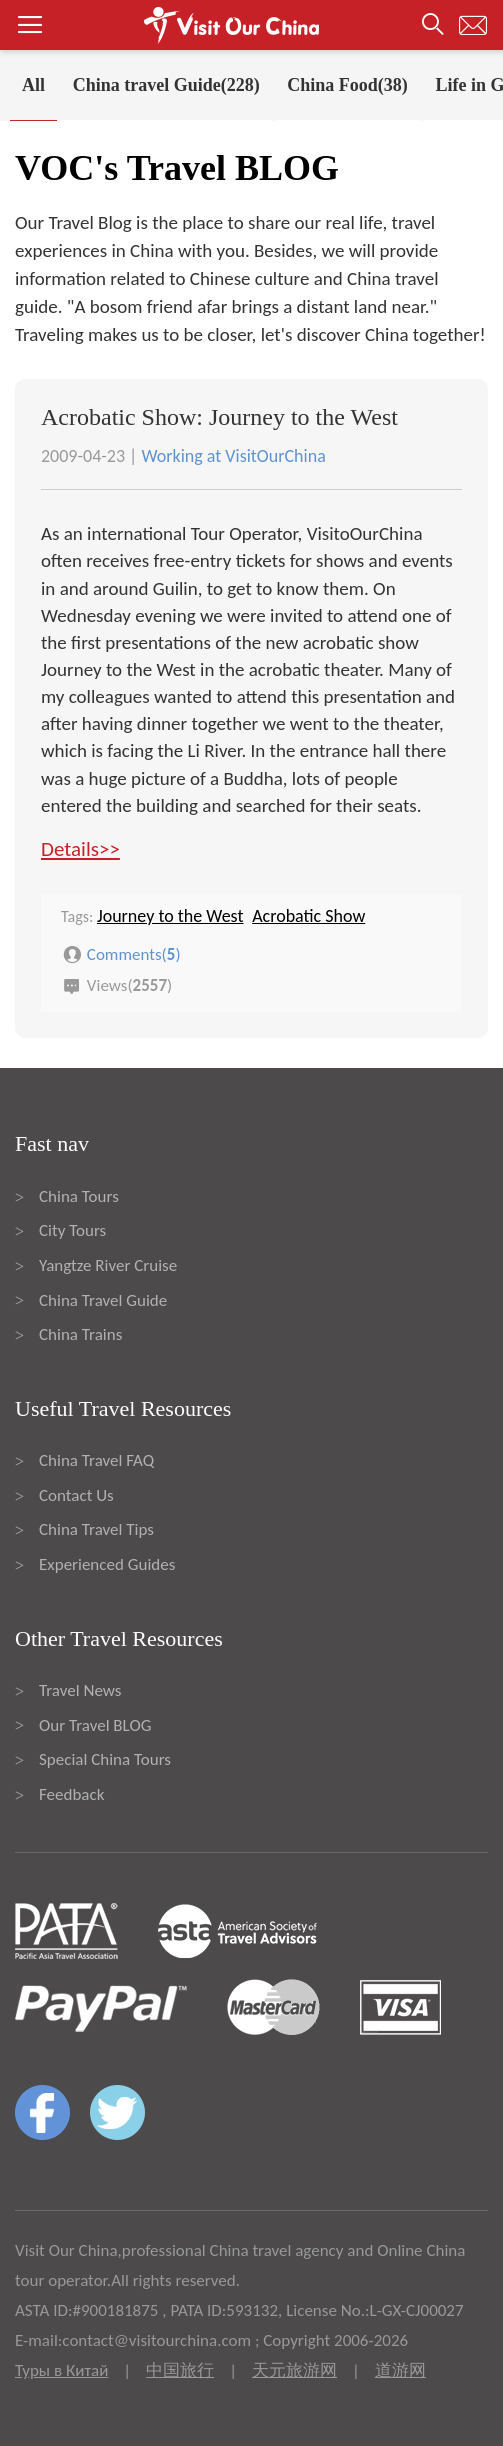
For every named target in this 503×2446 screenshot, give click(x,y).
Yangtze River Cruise (108, 1265)
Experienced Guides (107, 1564)
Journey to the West (170, 916)
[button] (251, 25)
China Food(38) (347, 85)
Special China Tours (105, 1759)
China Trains (80, 1334)
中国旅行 (180, 2370)
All (33, 85)
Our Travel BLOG (95, 1725)
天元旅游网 (294, 2370)
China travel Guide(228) (166, 85)
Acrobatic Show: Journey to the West (219, 417)
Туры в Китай (61, 2370)
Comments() (134, 953)
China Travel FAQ (96, 1460)
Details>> (80, 849)
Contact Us (76, 1495)
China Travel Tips (96, 1529)
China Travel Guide (103, 1300)
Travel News (80, 1690)
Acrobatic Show (308, 916)
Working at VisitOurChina (233, 456)
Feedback (71, 1794)
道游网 (400, 2370)
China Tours (79, 1196)
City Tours (72, 1230)
